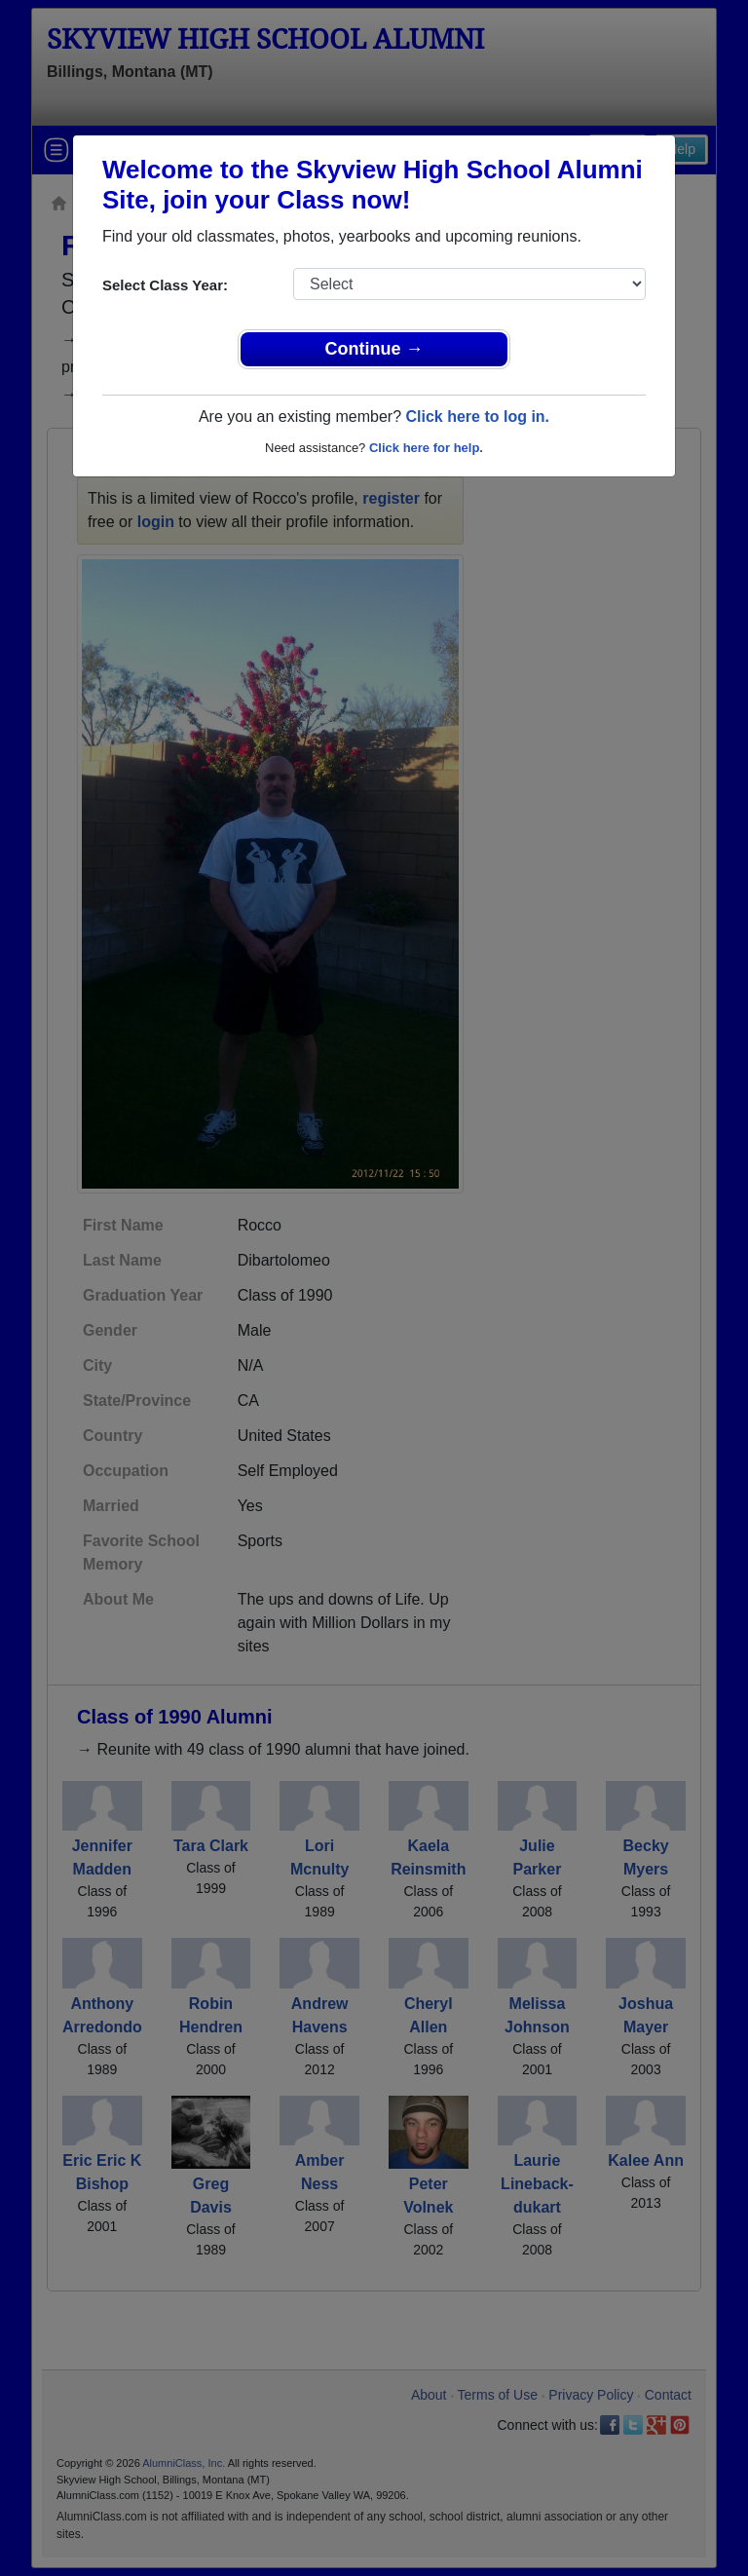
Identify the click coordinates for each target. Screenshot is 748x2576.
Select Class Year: (165, 285)
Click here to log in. (477, 416)
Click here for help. (426, 447)
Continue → (374, 349)
